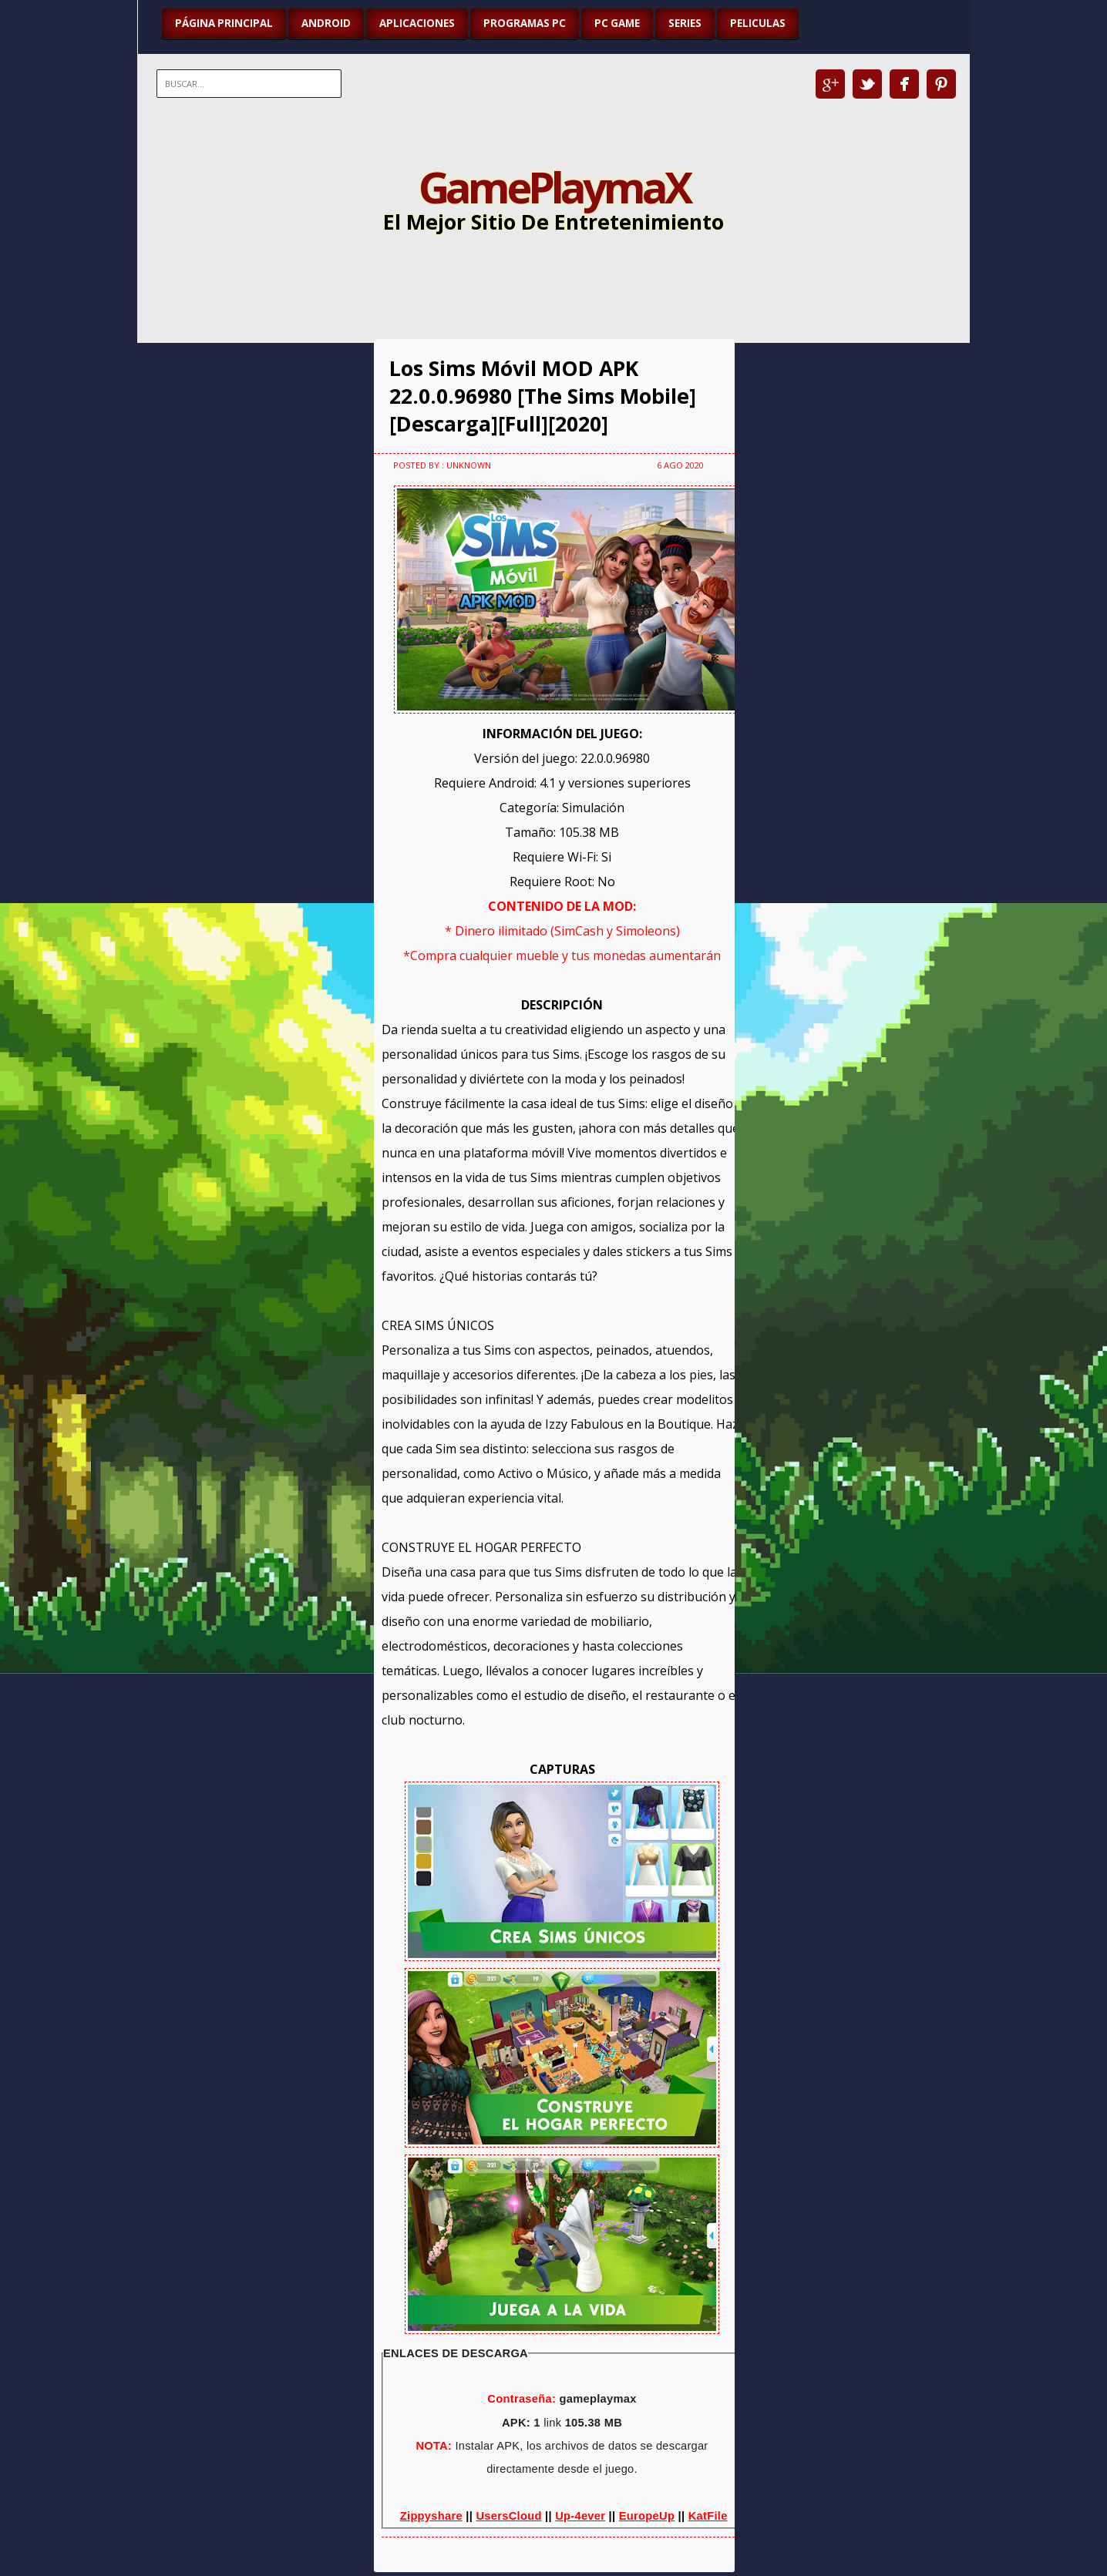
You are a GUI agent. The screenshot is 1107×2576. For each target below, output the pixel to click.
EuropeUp (647, 2516)
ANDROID (326, 23)
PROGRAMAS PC (524, 23)
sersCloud (512, 2516)
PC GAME (617, 23)
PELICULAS (758, 23)
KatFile (708, 2516)
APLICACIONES (417, 23)
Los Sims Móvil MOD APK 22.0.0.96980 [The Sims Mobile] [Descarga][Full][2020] (542, 396)
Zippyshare (431, 2516)
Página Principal (224, 23)
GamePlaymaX (554, 186)
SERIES (685, 23)
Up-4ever (580, 2516)
